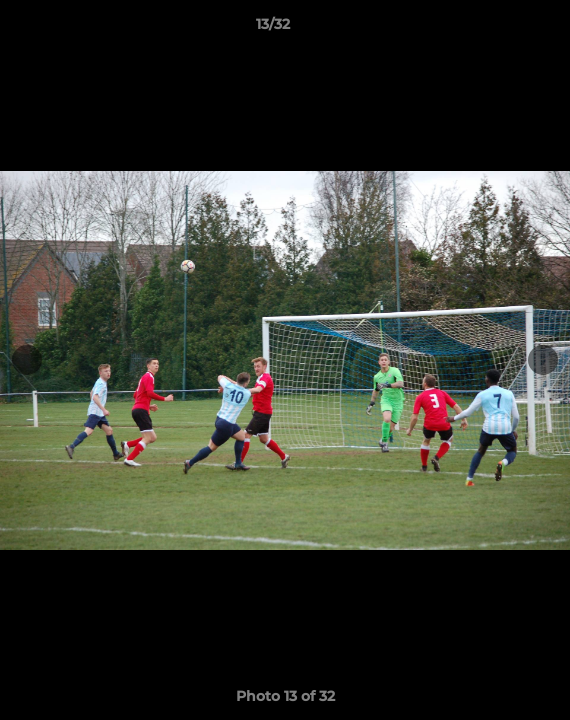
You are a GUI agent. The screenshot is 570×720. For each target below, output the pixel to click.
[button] (498, 29)
